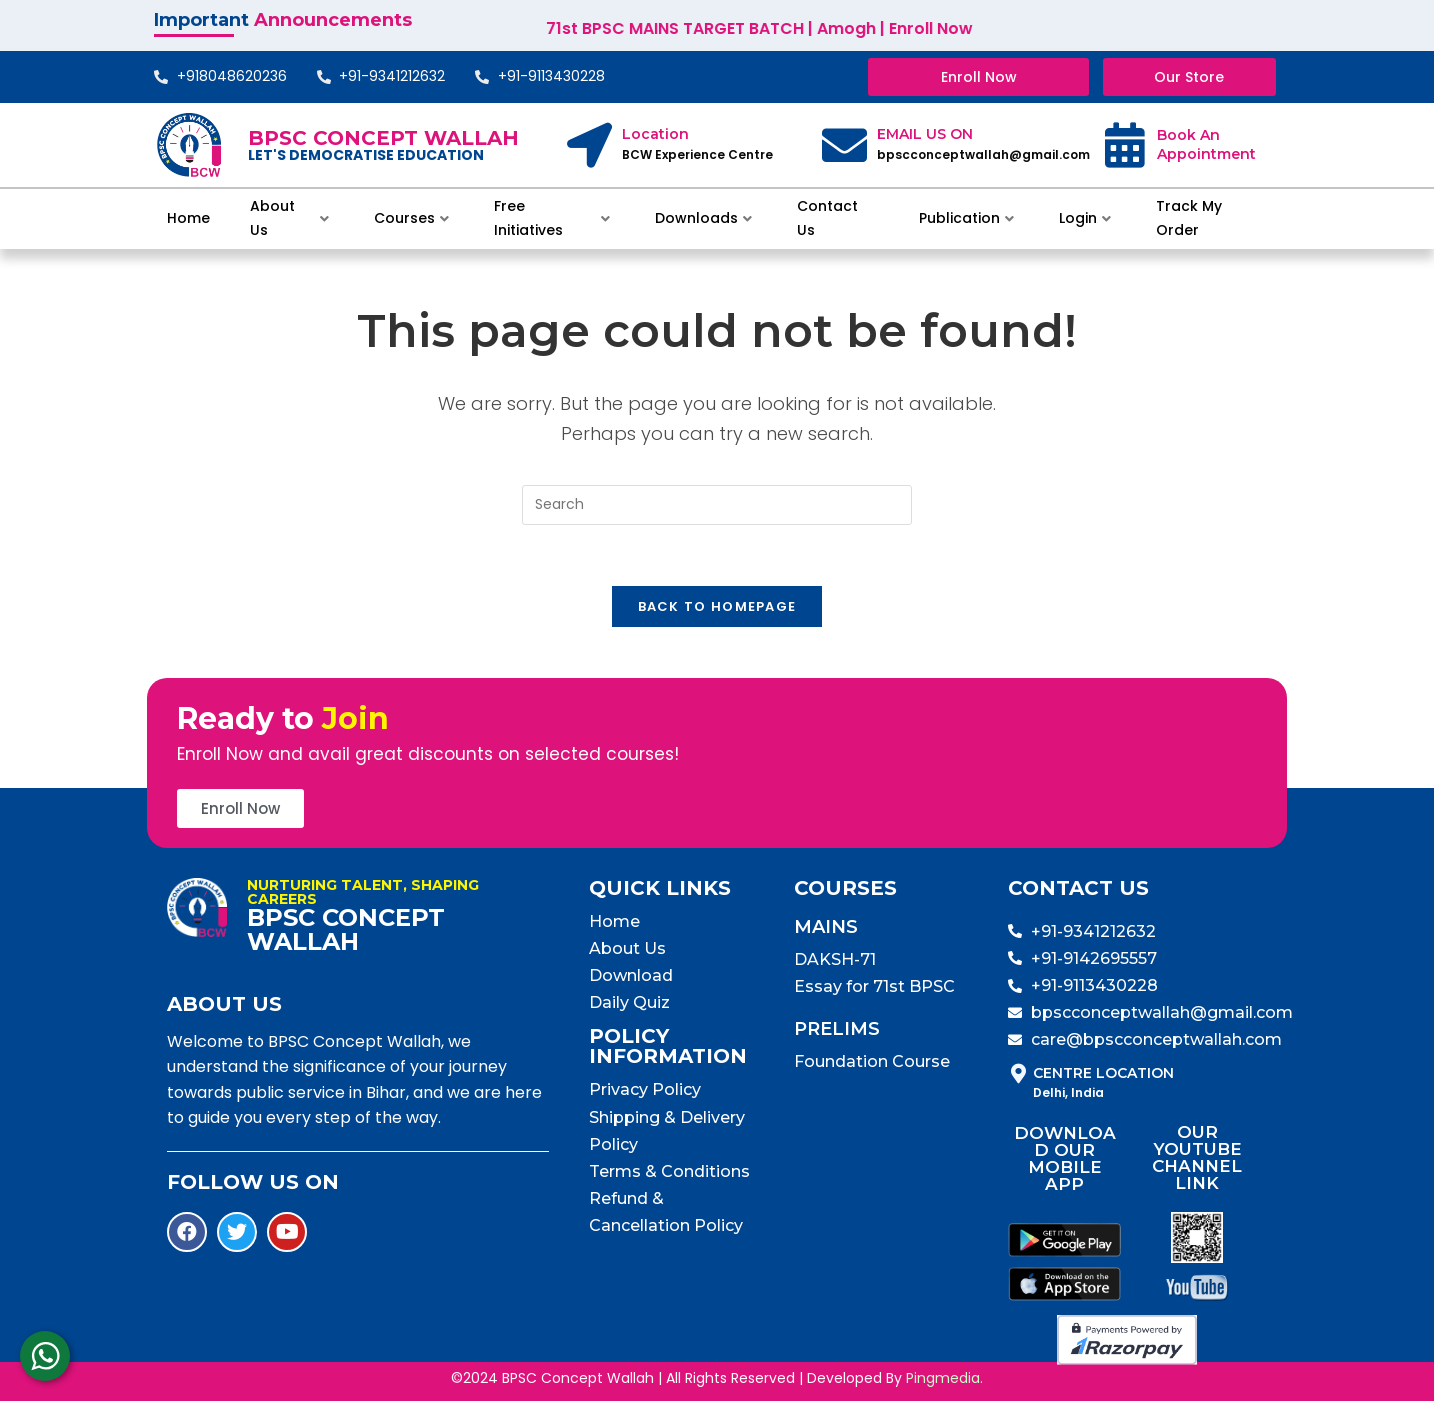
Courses (411, 218)
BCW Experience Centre (697, 154)
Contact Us (827, 218)
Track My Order (1189, 218)
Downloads (703, 218)
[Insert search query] (717, 505)
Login (1085, 218)
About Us (289, 218)
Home (188, 218)
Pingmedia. (944, 1378)
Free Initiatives (552, 218)
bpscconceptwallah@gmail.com (983, 154)
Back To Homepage (717, 606)
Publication (966, 218)
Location (655, 134)
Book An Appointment (1206, 145)
